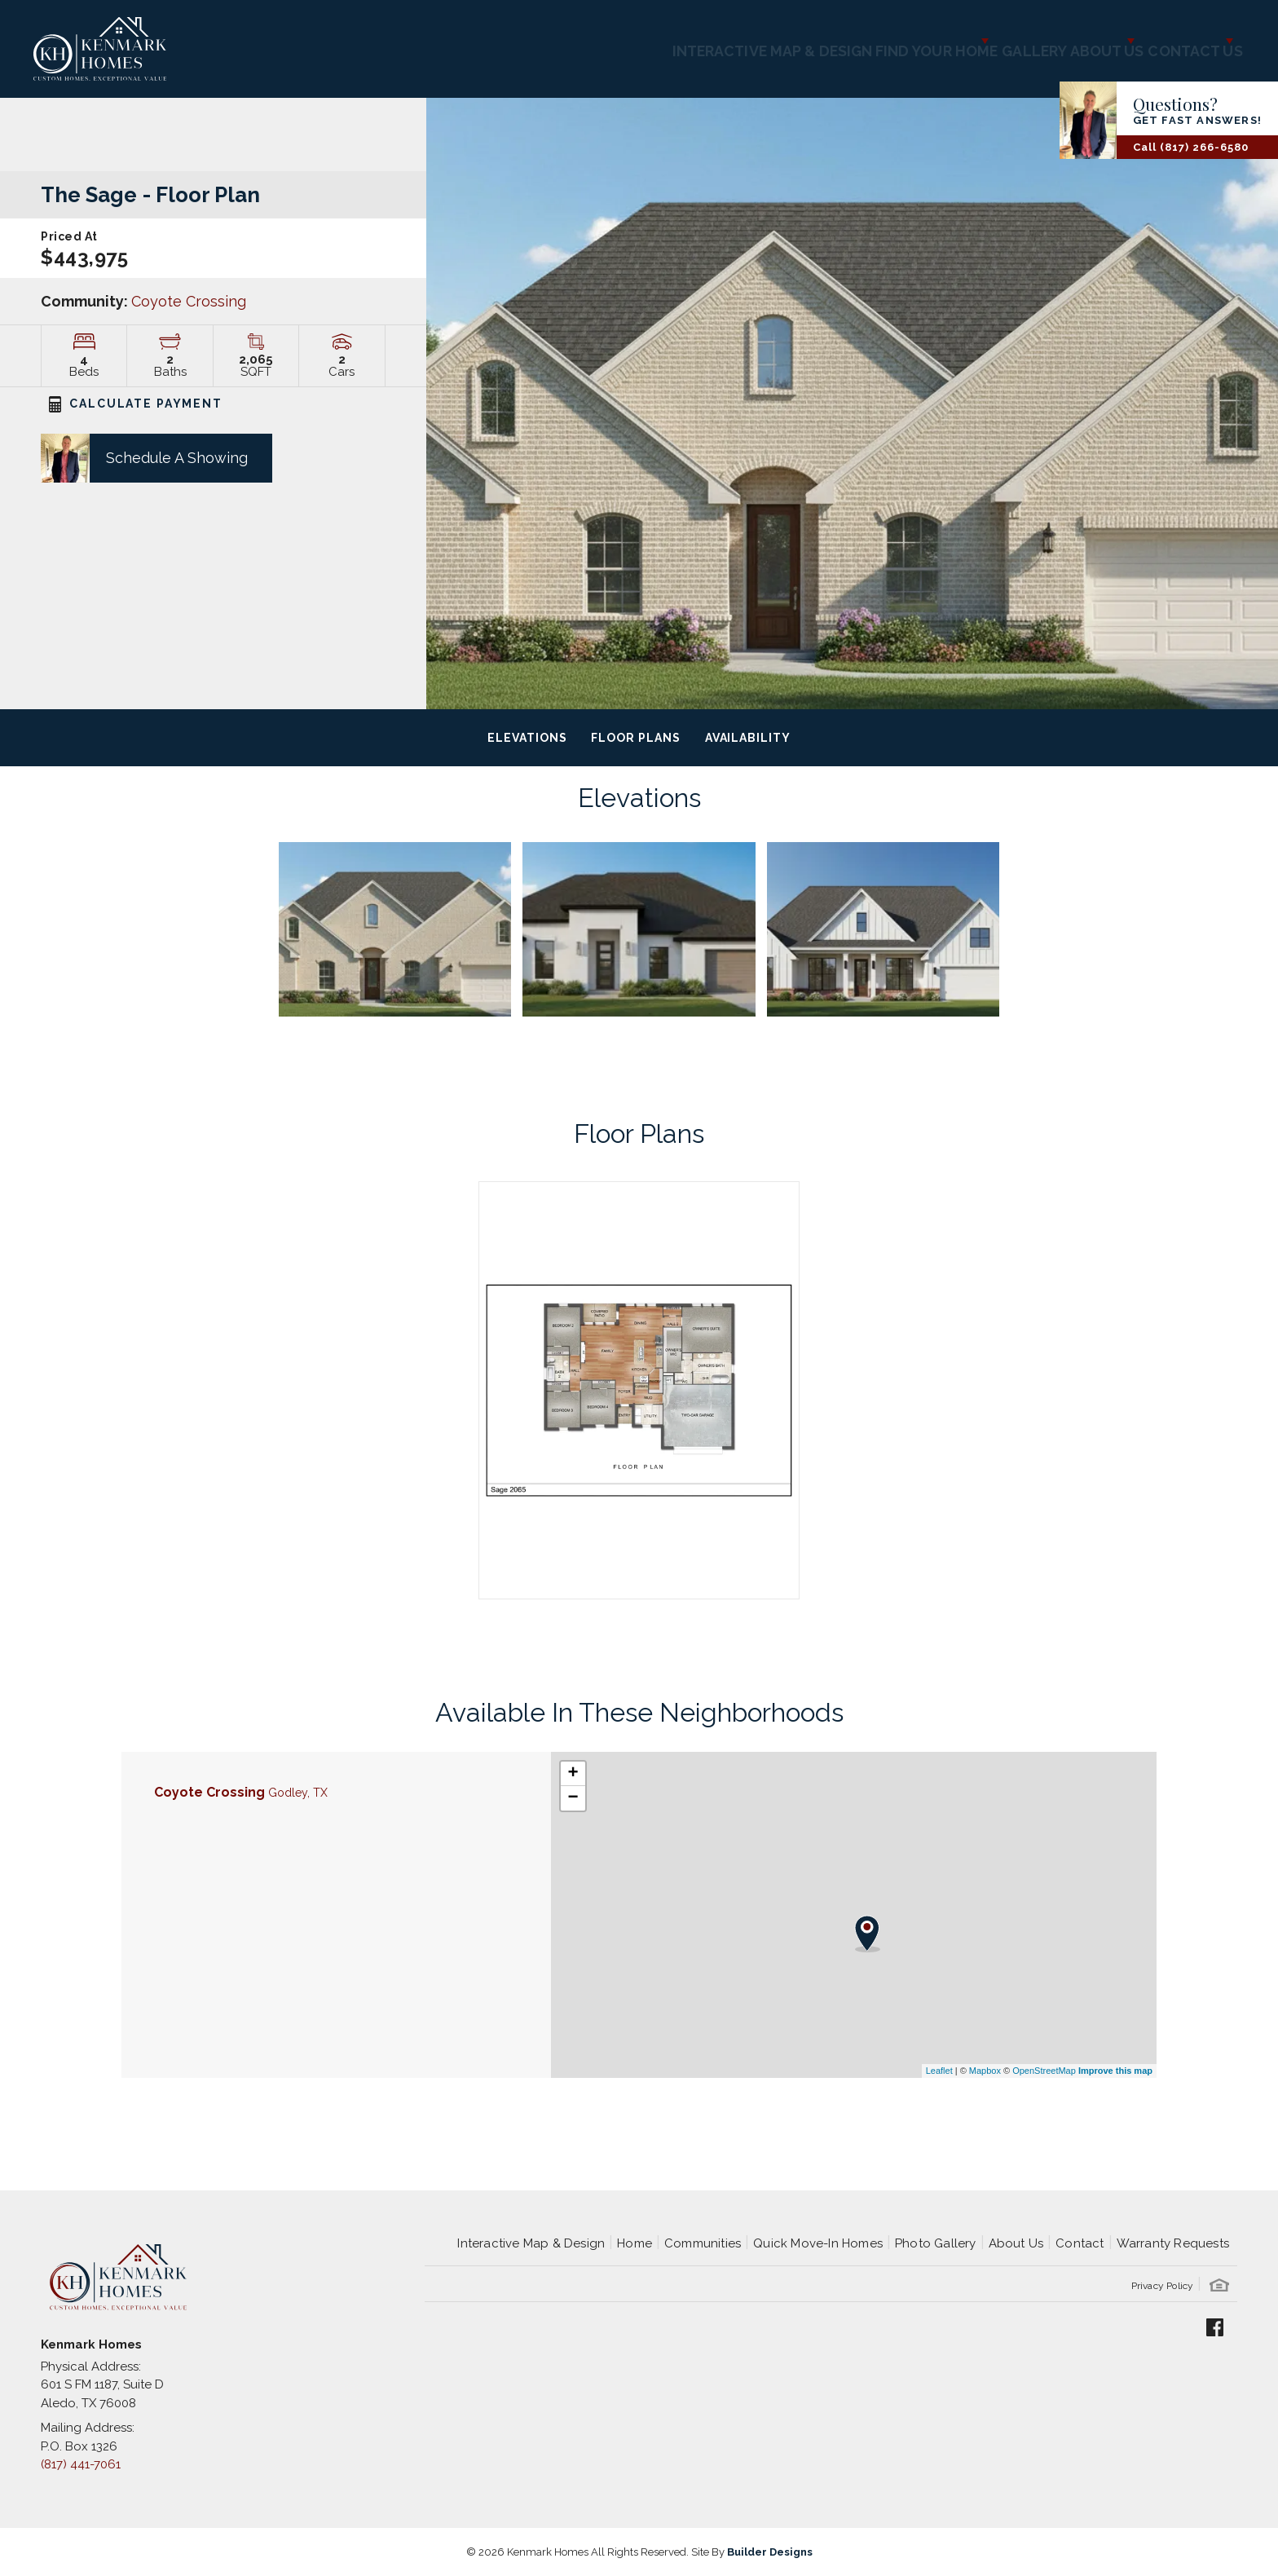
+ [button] (573, 1774)
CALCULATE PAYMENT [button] (136, 403)
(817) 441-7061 (81, 2464)
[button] (136, 457)
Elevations (526, 737)
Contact (1079, 2243)
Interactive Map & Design (662, 40)
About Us (1016, 2243)
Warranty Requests (1173, 2243)
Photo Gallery (935, 2243)
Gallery (967, 40)
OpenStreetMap (1044, 2070)
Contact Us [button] (1175, 40)
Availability (748, 737)
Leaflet (939, 2070)
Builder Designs (770, 2552)
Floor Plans (635, 737)
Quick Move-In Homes (818, 2243)
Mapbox (985, 2070)
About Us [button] (1058, 40)
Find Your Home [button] (841, 40)
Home (634, 2243)
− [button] (573, 1798)
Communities (702, 2243)
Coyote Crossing (188, 301)
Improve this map (1115, 2070)
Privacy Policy (1162, 2285)
